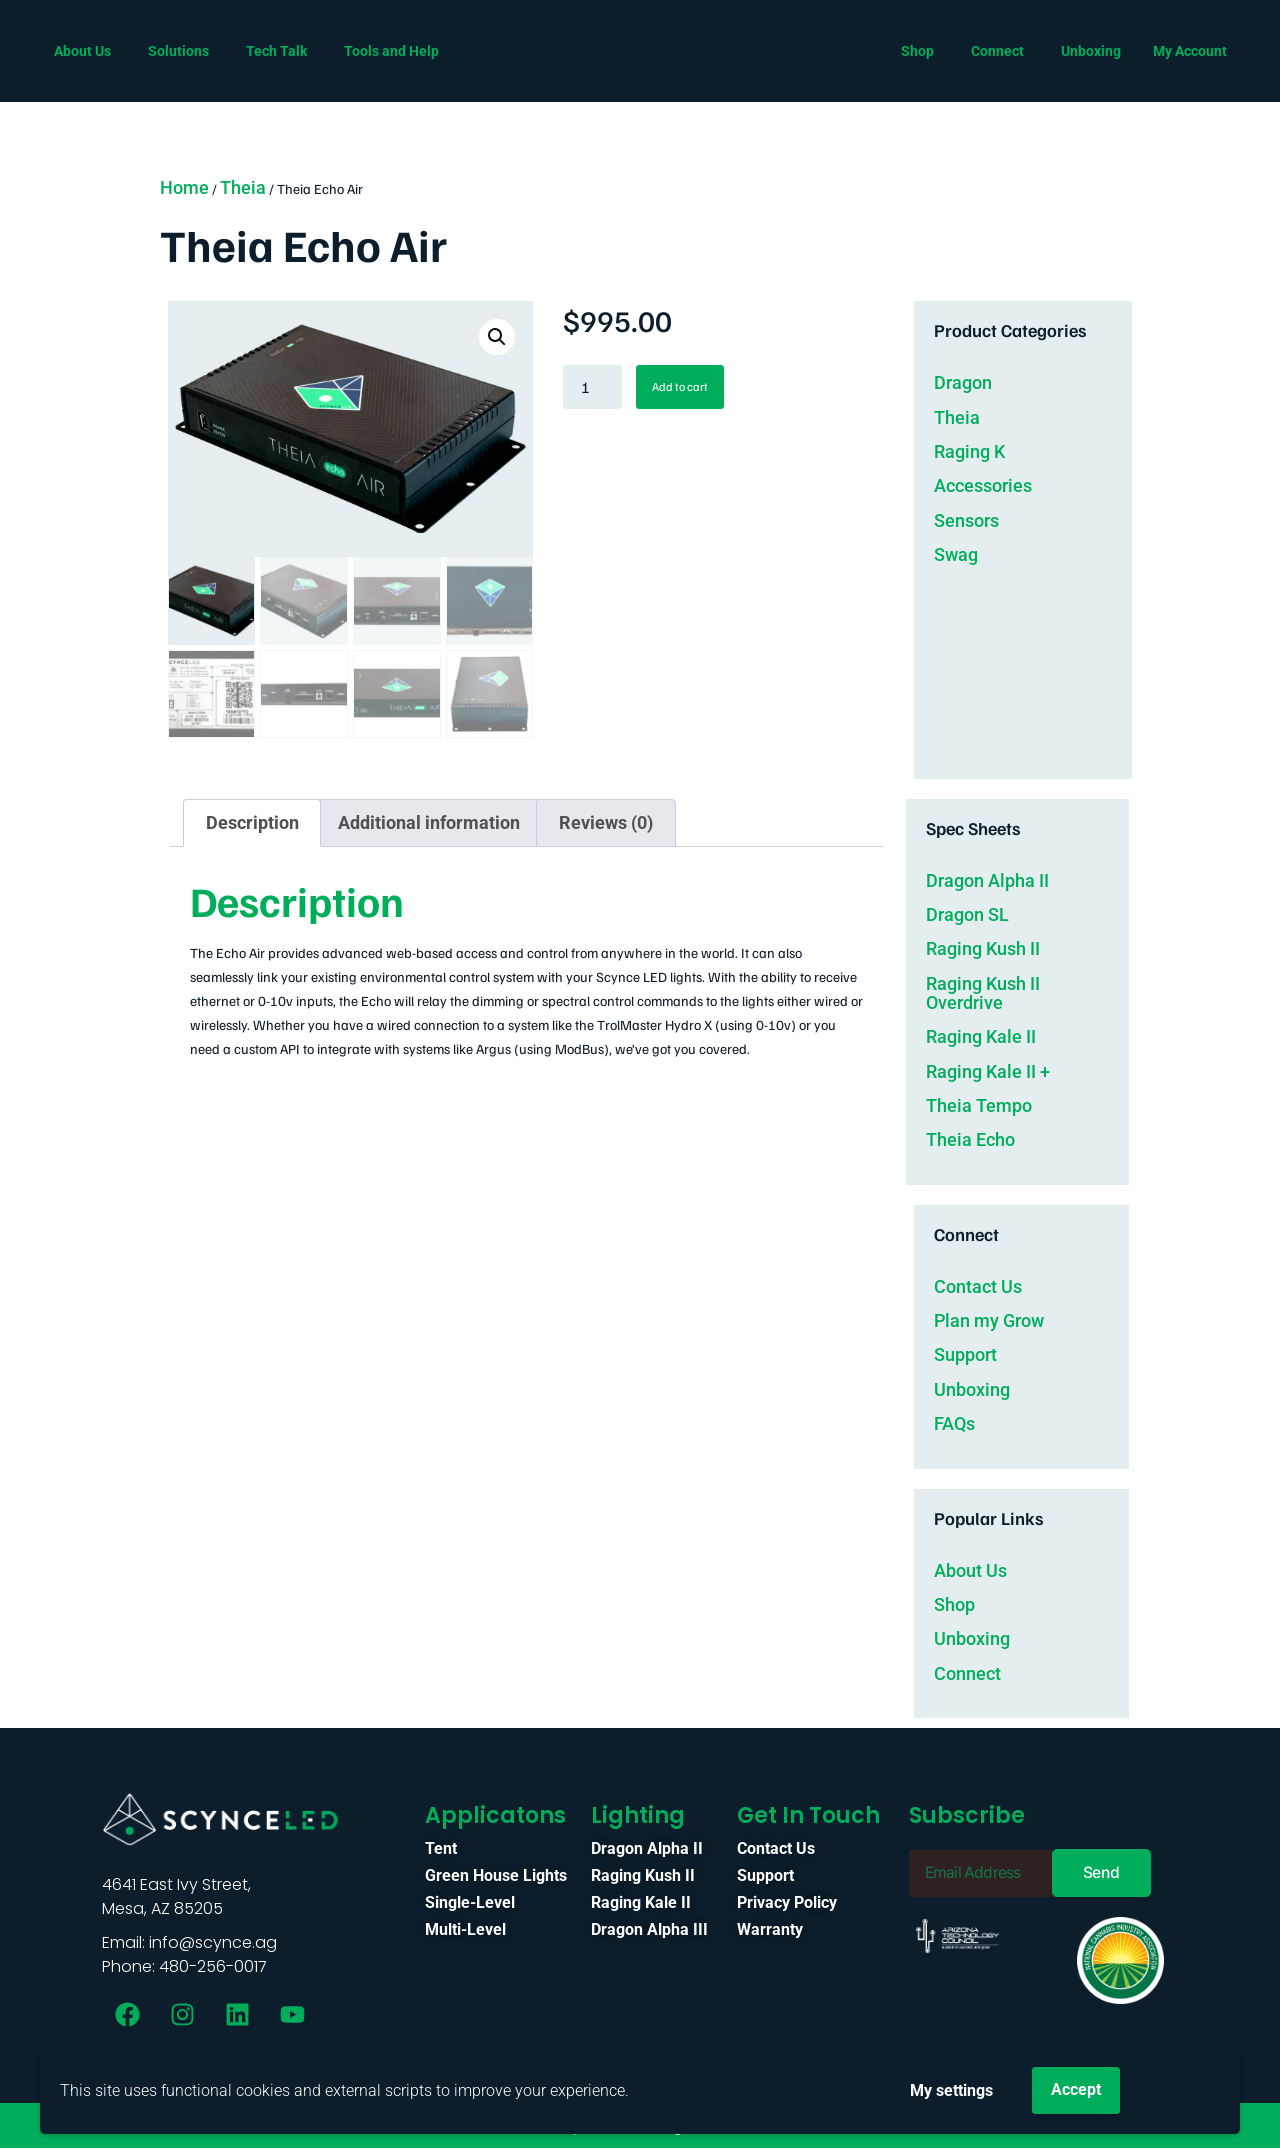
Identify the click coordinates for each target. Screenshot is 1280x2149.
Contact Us (978, 1285)
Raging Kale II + (988, 1069)
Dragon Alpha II (987, 878)
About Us (970, 1569)
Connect (967, 1672)
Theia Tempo (979, 1104)
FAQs (954, 1422)
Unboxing (972, 1388)
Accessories (983, 485)
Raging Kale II (981, 1035)
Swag (956, 554)
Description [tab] (252, 821)
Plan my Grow (989, 1319)
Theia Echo (970, 1138)
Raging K (969, 451)
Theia (243, 187)
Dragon (963, 382)
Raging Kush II (983, 947)
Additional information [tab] (429, 821)
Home (184, 187)
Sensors (966, 520)
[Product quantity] (592, 387)
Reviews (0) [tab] (606, 821)
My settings (951, 2090)
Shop (954, 1603)
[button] (497, 337)
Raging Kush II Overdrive (983, 992)
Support (965, 1353)
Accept (1076, 2089)
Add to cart (680, 386)
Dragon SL (967, 913)
